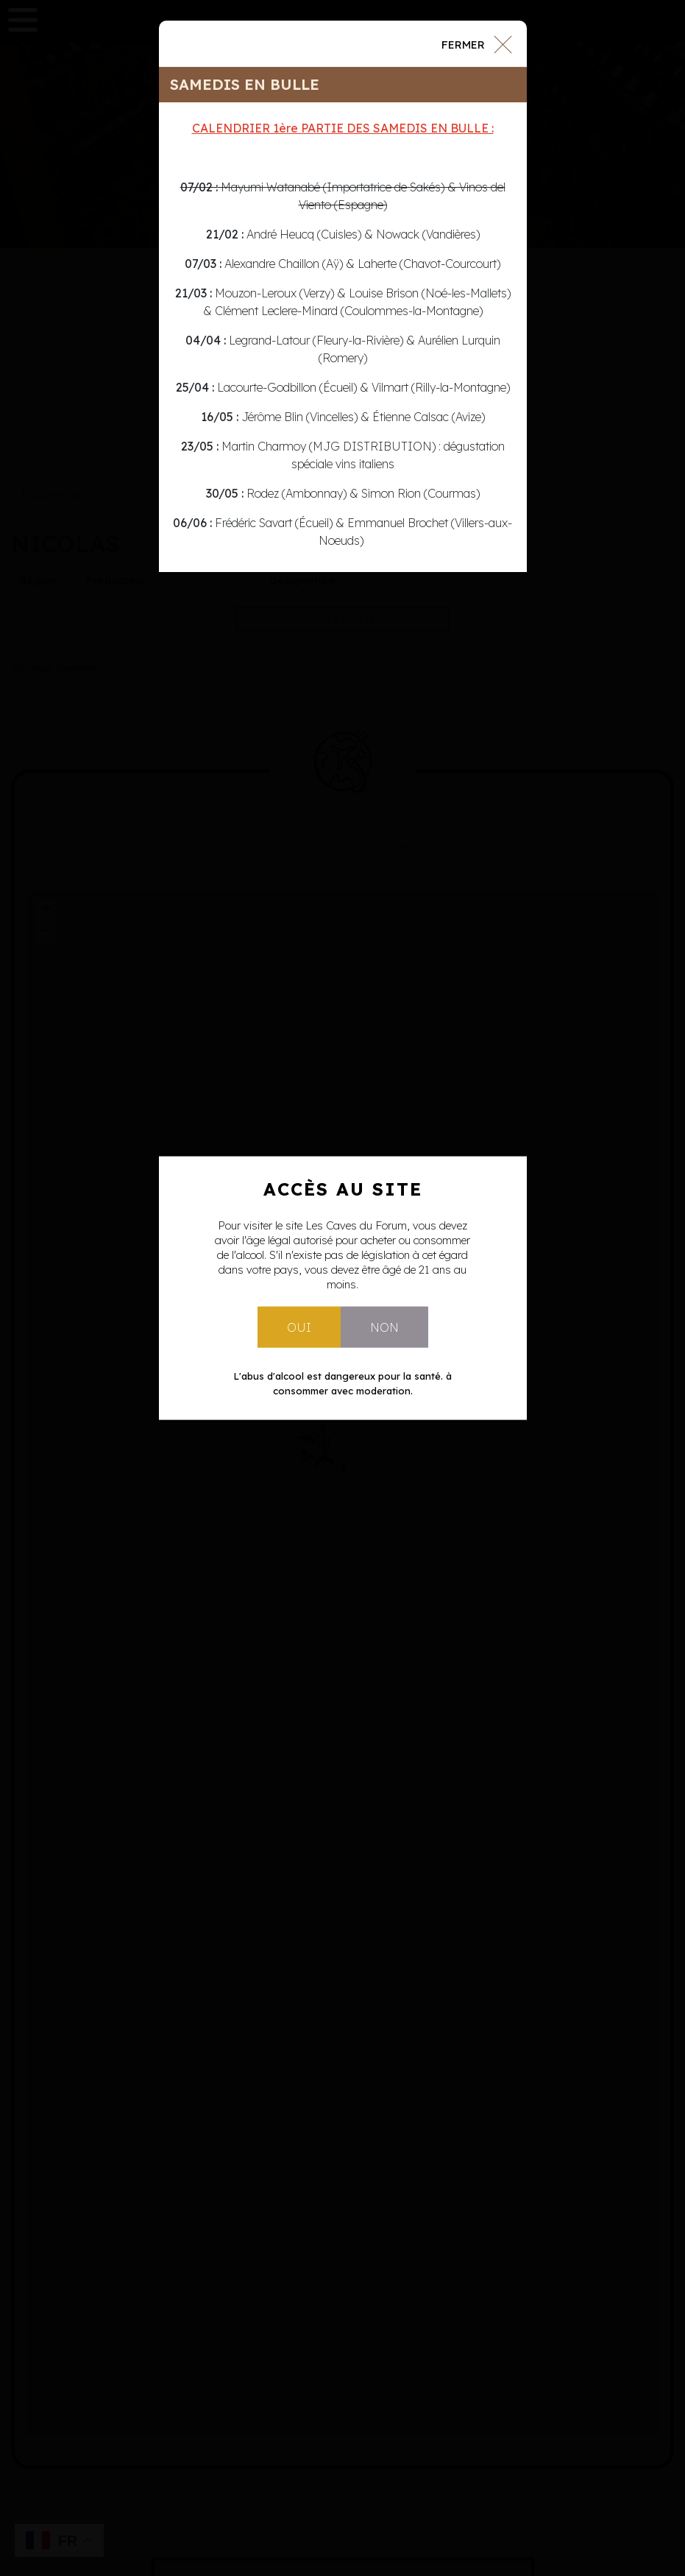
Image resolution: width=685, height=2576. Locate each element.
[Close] (476, 43)
